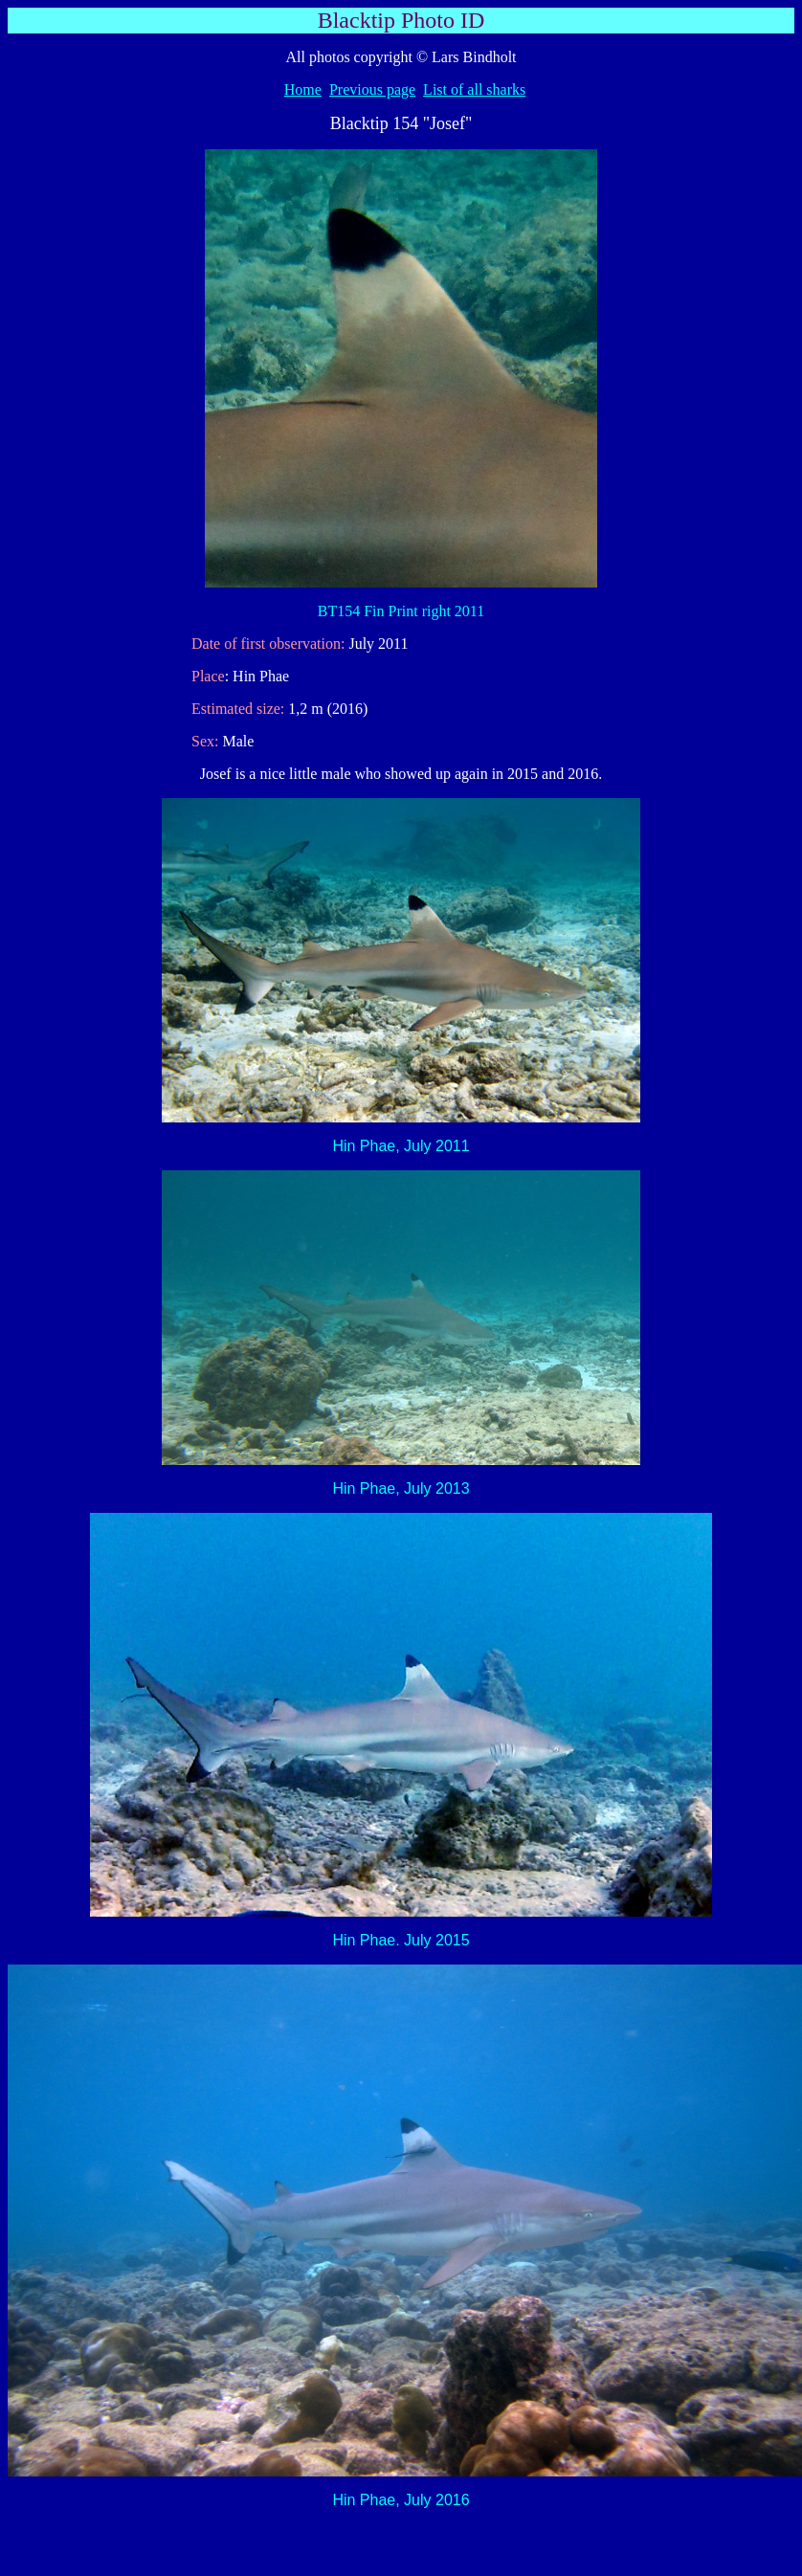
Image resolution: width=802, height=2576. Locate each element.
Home (303, 89)
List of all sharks (474, 89)
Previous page (372, 89)
